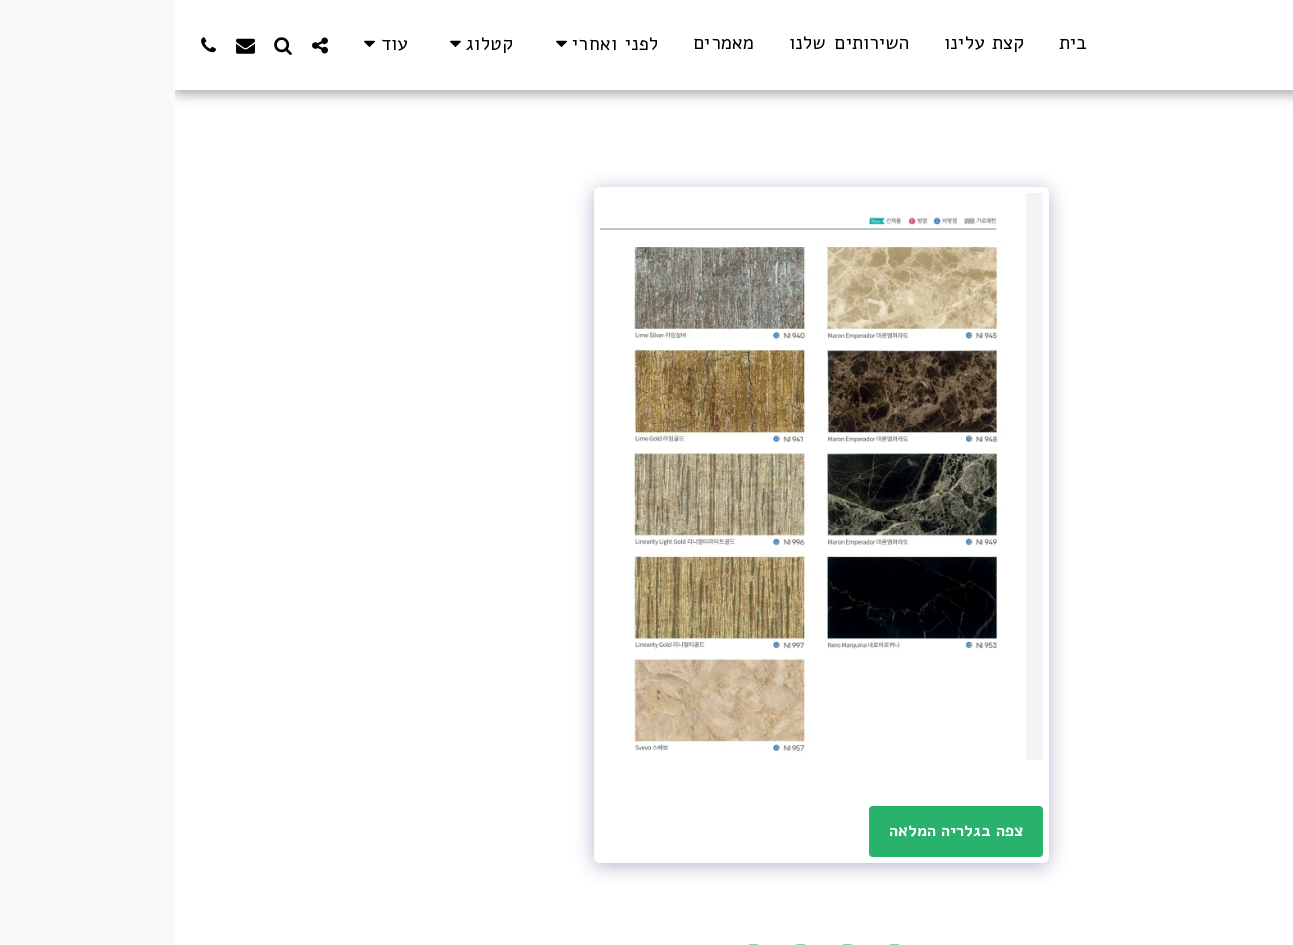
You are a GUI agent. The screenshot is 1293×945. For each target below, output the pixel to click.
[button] (428, 44)
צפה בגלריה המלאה (781, 830)
